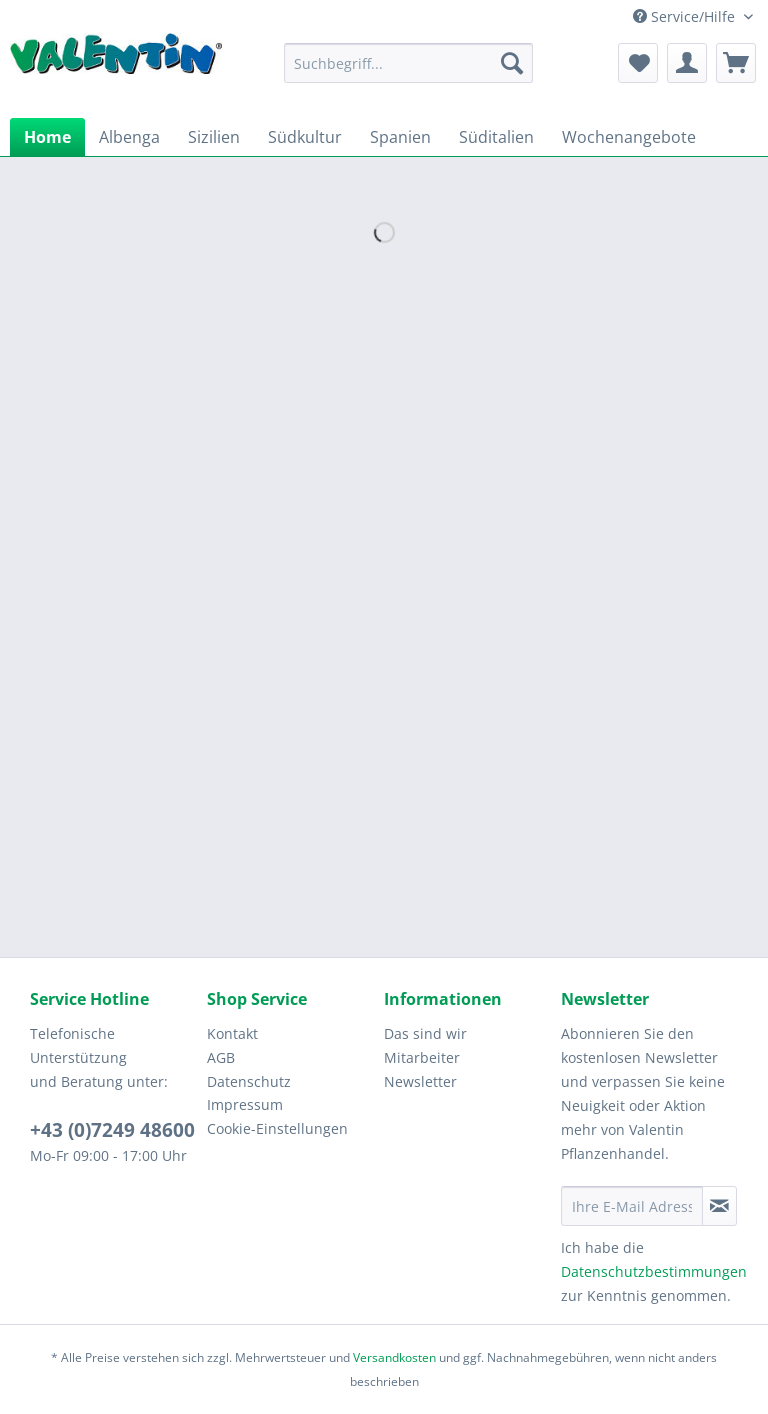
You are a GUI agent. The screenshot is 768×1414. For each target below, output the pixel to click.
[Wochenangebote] (629, 137)
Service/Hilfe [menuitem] (686, 16)
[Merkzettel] (638, 63)
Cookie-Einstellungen (277, 1128)
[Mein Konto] (687, 63)
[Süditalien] (496, 137)
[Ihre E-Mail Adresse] (632, 1206)
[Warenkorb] (736, 63)
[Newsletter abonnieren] (719, 1206)
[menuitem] (409, 72)
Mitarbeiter (422, 1057)
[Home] (47, 137)
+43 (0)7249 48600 (112, 1130)
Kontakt (232, 1033)
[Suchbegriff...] (409, 63)
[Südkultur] (305, 137)
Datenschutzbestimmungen (654, 1271)
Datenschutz (249, 1081)
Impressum (245, 1104)
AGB (221, 1057)
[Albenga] (129, 137)
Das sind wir (425, 1033)
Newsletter (420, 1081)
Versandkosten (394, 1357)
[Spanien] (400, 137)
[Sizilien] (214, 137)
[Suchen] (512, 63)
